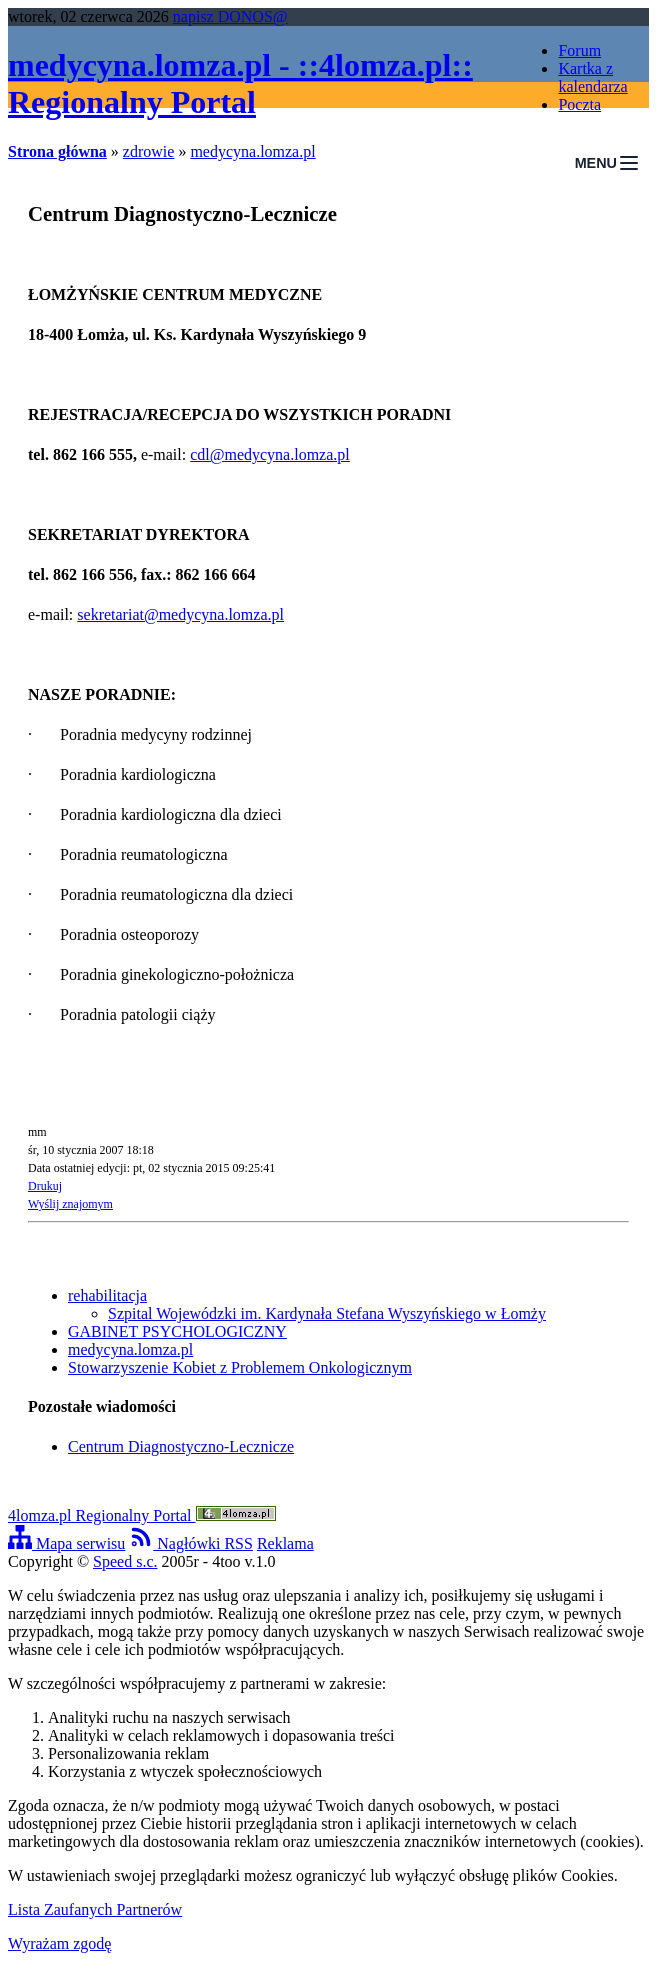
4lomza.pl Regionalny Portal (142, 1515)
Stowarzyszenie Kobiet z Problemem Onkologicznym (240, 1367)
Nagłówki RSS (191, 1543)
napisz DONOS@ (230, 16)
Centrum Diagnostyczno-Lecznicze (181, 1446)
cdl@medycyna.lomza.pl (270, 454)
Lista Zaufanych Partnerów (95, 1909)
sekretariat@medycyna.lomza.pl (180, 614)
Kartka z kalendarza (592, 77)
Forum (579, 50)
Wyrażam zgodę (59, 1943)
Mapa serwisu (66, 1543)
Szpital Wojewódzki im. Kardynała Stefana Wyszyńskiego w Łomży (327, 1313)
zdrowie (149, 151)
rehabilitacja (107, 1295)
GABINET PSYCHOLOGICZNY (177, 1331)
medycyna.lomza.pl (252, 151)
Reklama (285, 1543)
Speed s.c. (125, 1561)
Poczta (579, 104)
